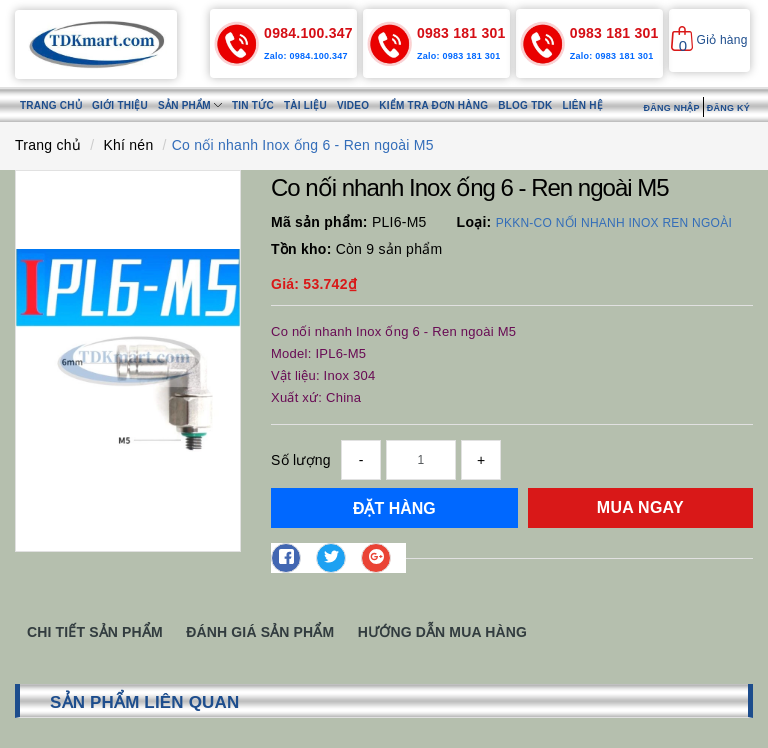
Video (353, 105)
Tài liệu (305, 105)
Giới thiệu (120, 105)
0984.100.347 (308, 33)
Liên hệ (582, 105)
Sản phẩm (190, 105)
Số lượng (301, 460)
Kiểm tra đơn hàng (433, 105)
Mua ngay (640, 507)
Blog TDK (525, 105)
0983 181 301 (461, 33)
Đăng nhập (671, 108)
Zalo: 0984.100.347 (306, 56)
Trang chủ (51, 105)
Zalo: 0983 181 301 (459, 56)
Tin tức (253, 105)
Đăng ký (728, 108)
